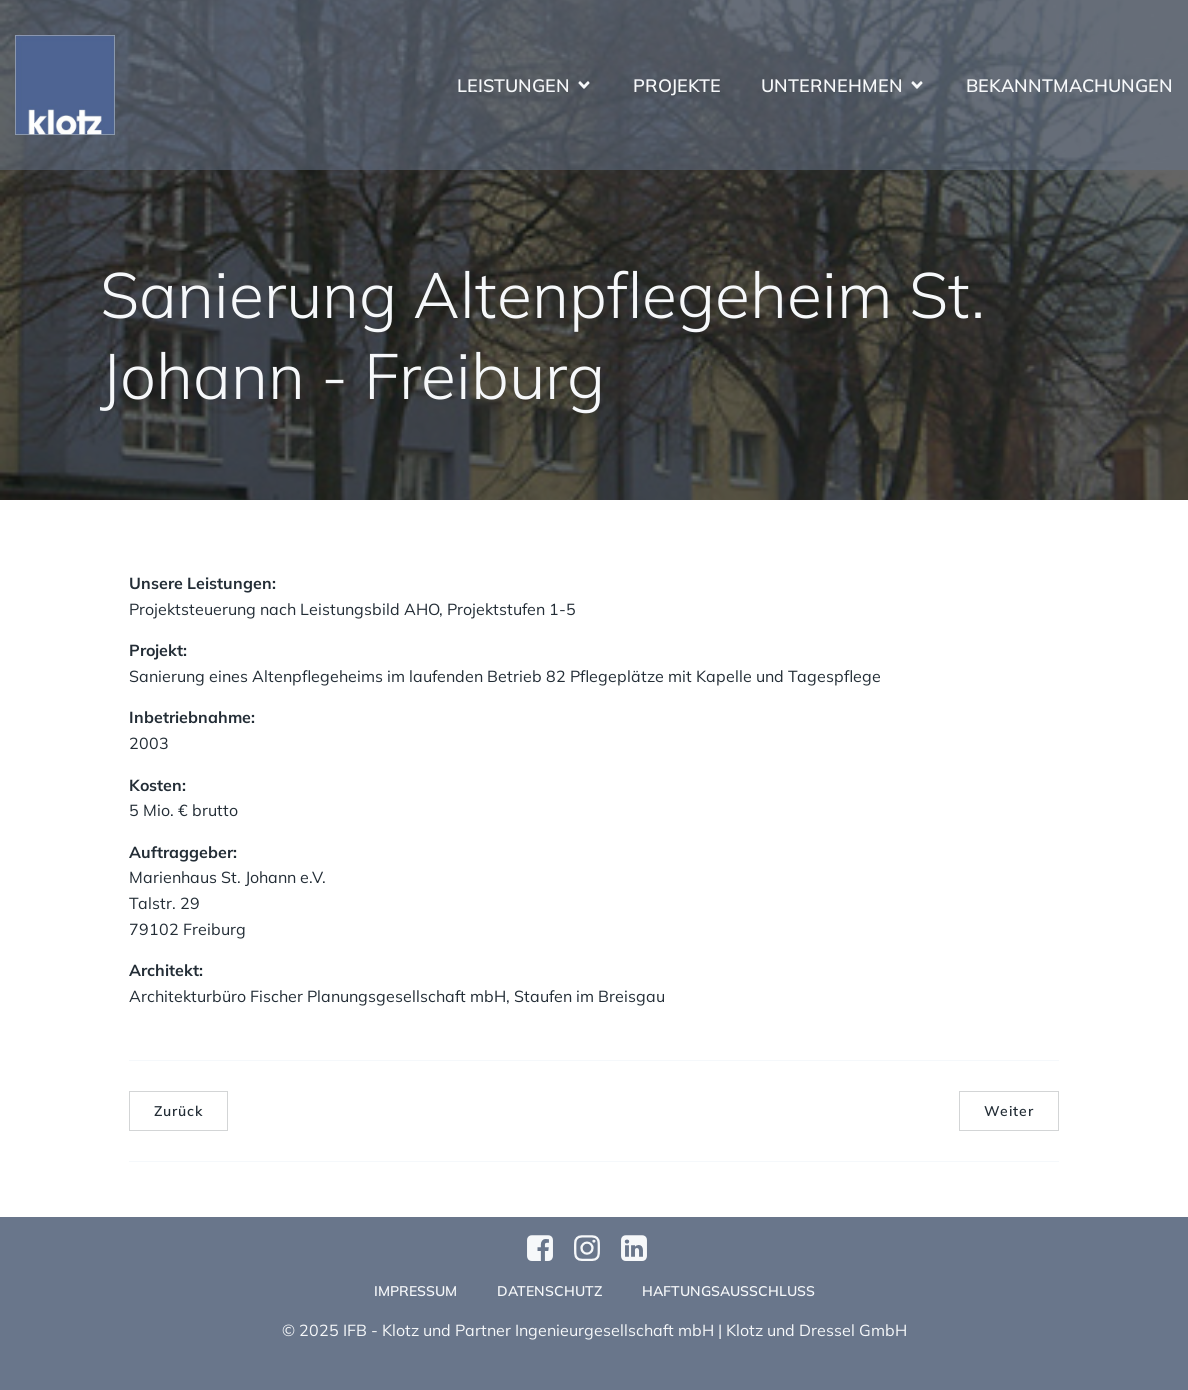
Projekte (677, 85)
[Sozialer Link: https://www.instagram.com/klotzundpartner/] (594, 1249)
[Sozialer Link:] (641, 1249)
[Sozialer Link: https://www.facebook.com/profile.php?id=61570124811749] (547, 1249)
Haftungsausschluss (728, 1291)
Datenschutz (549, 1291)
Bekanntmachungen (1069, 85)
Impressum (415, 1291)
